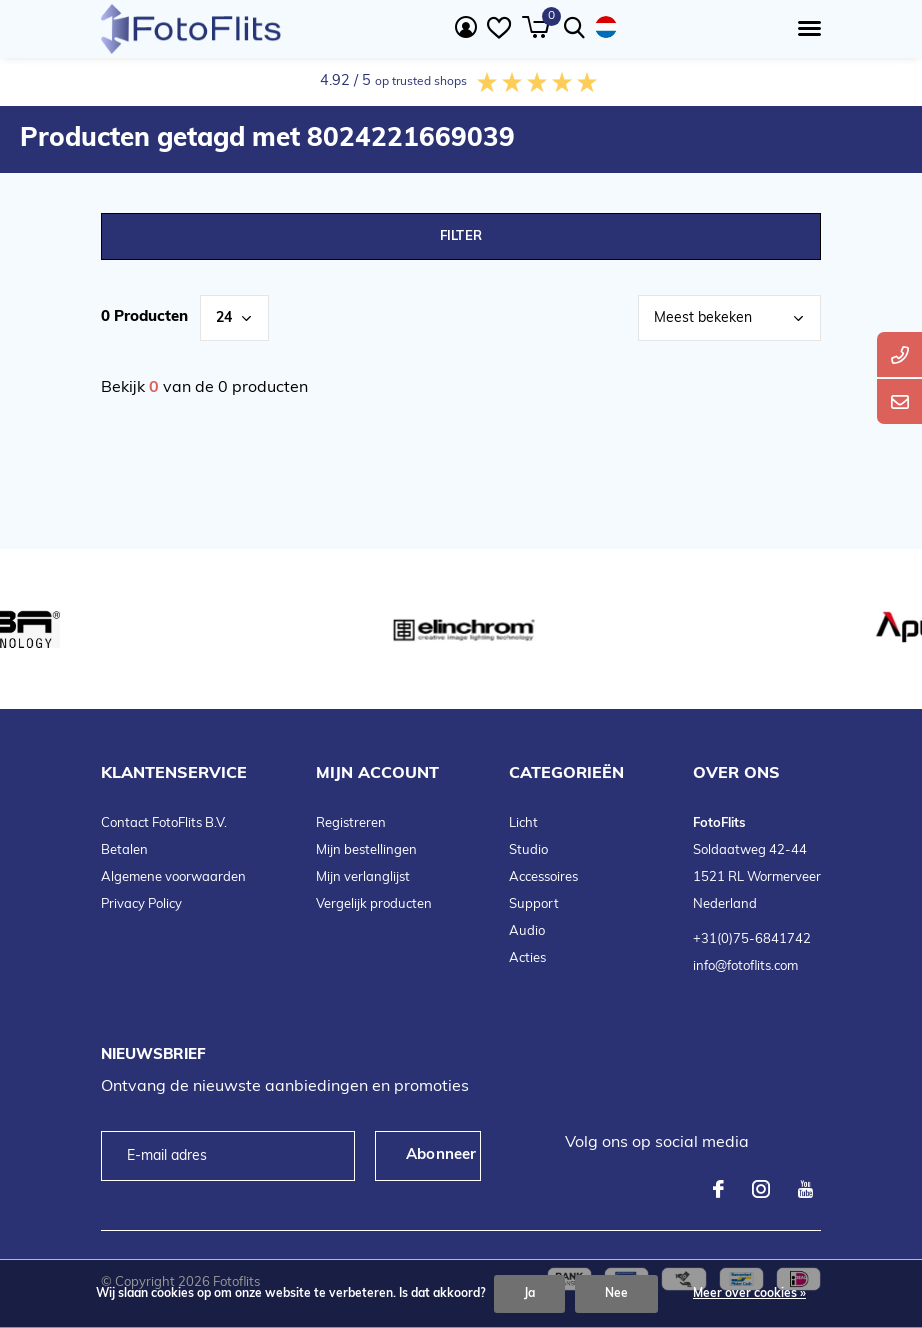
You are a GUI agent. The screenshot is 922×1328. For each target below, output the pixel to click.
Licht (523, 823)
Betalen (124, 850)
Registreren (351, 823)
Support (534, 904)
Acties (527, 958)
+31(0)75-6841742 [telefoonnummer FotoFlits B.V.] (752, 939)
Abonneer (441, 1155)
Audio (527, 931)
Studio (528, 850)
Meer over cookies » (749, 1294)
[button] (805, 29)
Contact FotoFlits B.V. (164, 823)
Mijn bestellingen (366, 850)
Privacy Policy (141, 904)
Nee (616, 1294)
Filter (461, 236)
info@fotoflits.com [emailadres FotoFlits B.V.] (745, 966)
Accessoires (543, 877)
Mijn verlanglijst (363, 877)
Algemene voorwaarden (173, 877)
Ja (529, 1294)
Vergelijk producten (374, 904)
